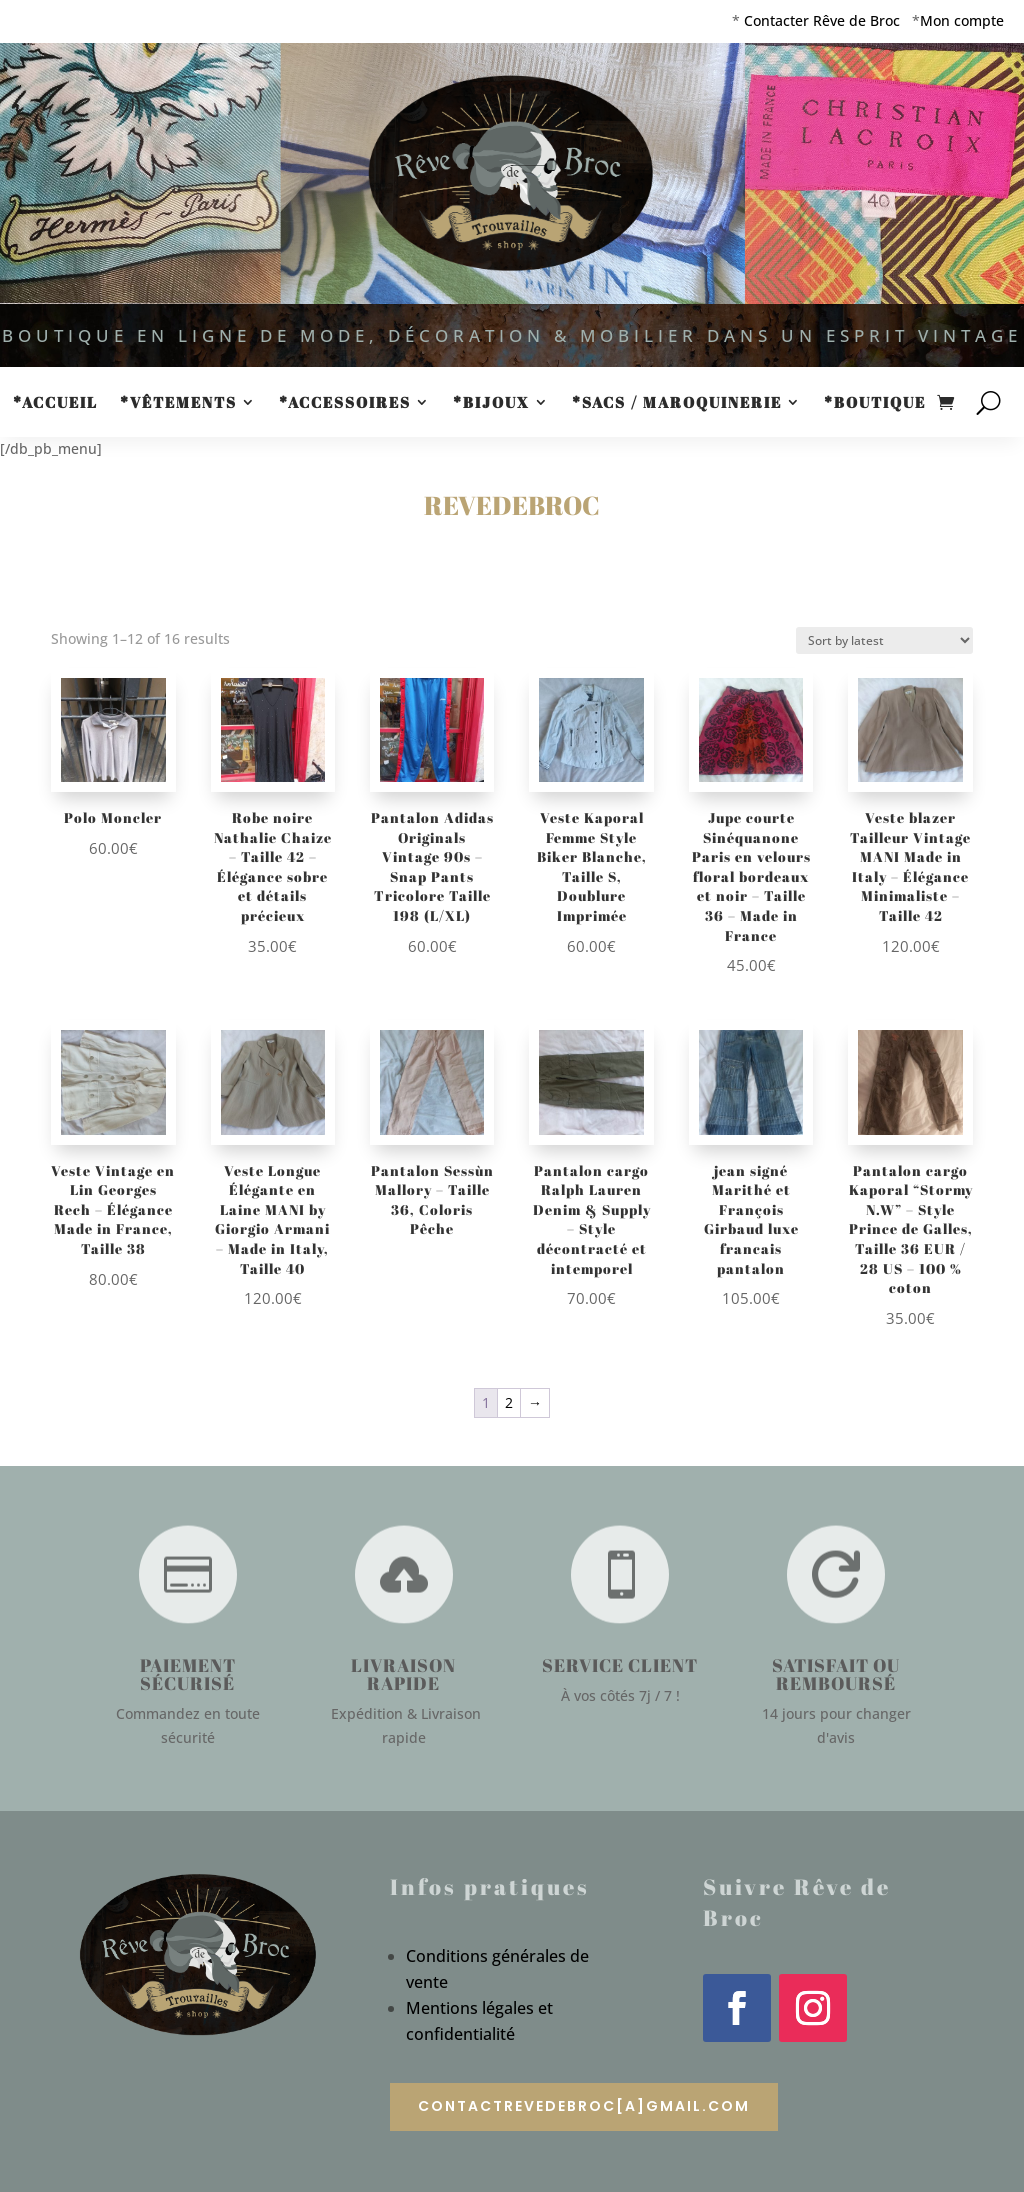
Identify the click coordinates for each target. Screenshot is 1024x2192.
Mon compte (962, 20)
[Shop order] (884, 640)
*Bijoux (491, 403)
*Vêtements (178, 403)
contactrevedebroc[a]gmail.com (584, 2106)
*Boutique (875, 403)
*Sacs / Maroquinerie (677, 403)
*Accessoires (345, 403)
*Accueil (55, 403)
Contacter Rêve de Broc (822, 20)
